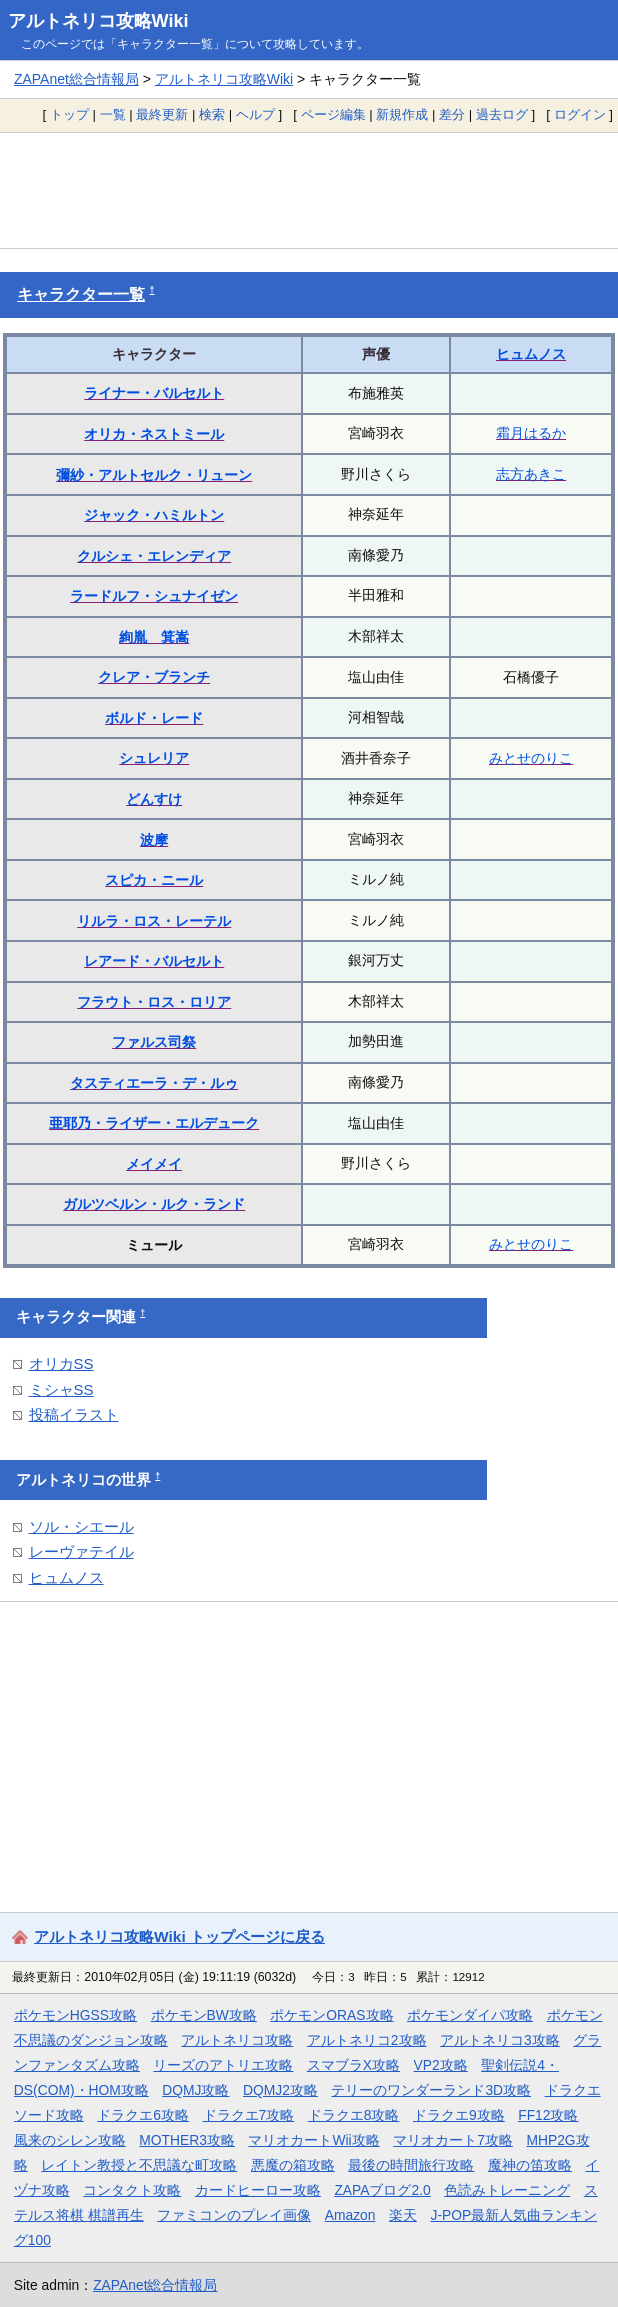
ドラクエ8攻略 (354, 2115)
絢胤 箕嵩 (154, 637)
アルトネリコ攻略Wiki (98, 21)
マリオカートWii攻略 (313, 2140)
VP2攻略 (441, 2065)
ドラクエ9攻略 (459, 2115)
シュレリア (154, 758)
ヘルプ (255, 114)
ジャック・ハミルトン (154, 515)
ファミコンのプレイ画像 (234, 2215)
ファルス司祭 (154, 1042)
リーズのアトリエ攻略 (223, 2065)
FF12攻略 (548, 2115)
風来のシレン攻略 (70, 2140)
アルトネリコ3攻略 (500, 2040)
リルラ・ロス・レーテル (154, 921)
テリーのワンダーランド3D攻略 (431, 2090)
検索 (212, 114)
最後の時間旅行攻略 (411, 2165)
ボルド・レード (154, 718)
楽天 (403, 2215)
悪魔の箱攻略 (293, 2165)
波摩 (154, 840)
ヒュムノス (531, 354)
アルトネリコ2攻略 (367, 2040)
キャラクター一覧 (81, 294)
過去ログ (502, 114)
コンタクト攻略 (132, 2190)
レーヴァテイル (81, 1551)
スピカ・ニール (154, 880)
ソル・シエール (81, 1526)
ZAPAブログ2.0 (382, 2190)
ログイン (580, 114)
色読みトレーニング (507, 2190)
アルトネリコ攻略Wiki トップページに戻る (179, 1936)
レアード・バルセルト (154, 961)
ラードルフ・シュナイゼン (154, 596)
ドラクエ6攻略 (143, 2115)
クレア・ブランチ (154, 677)
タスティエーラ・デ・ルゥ (154, 1083)
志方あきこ (531, 474)
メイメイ (154, 1164)
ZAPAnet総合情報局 (76, 79)
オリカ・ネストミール (154, 434)
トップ (69, 114)
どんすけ (154, 799)
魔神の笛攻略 (530, 2165)
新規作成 (402, 114)
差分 (452, 114)
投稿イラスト (74, 1414)
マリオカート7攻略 (453, 2140)
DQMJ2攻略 (280, 2090)
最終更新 (162, 114)
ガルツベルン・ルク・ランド (154, 1204)
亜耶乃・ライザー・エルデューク (154, 1123)
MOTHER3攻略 (187, 2140)
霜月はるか (531, 433)
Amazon (350, 2215)
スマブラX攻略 (353, 2065)
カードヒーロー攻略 (258, 2190)
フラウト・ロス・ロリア (154, 1002)
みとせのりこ (531, 758)
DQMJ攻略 (195, 2090)
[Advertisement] (309, 190)
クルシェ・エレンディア (154, 556)
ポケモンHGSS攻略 (75, 2015)
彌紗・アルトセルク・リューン (154, 475)
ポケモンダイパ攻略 (470, 2015)
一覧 (113, 114)
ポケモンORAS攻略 (331, 2015)
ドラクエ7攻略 (249, 2115)
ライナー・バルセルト (154, 393)
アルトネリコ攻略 (237, 2040)
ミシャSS (61, 1389)
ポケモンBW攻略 (204, 2015)
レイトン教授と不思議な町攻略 (139, 2165)
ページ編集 (333, 114)
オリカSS (61, 1363)
